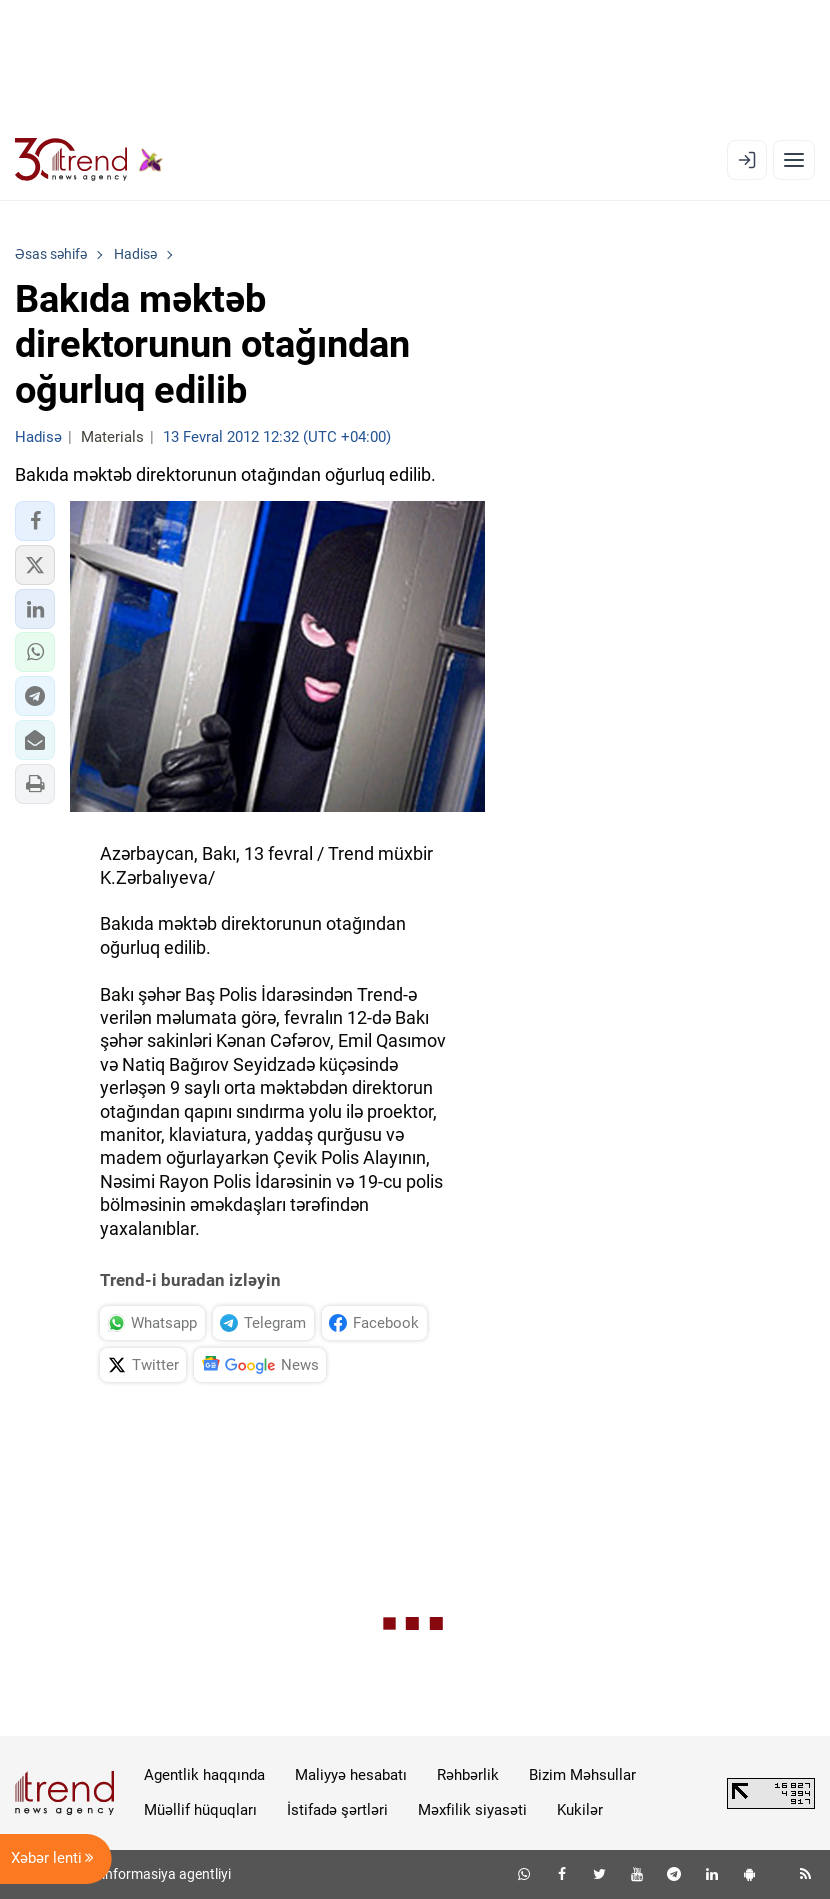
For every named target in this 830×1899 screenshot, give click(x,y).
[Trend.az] (89, 160)
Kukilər (580, 1810)
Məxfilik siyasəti (472, 1810)
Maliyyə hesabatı (351, 1775)
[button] (35, 521)
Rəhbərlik (468, 1775)
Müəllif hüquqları (200, 1810)
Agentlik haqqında (204, 1775)
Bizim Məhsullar (582, 1775)
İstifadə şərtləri (337, 1810)
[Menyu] (794, 160)
